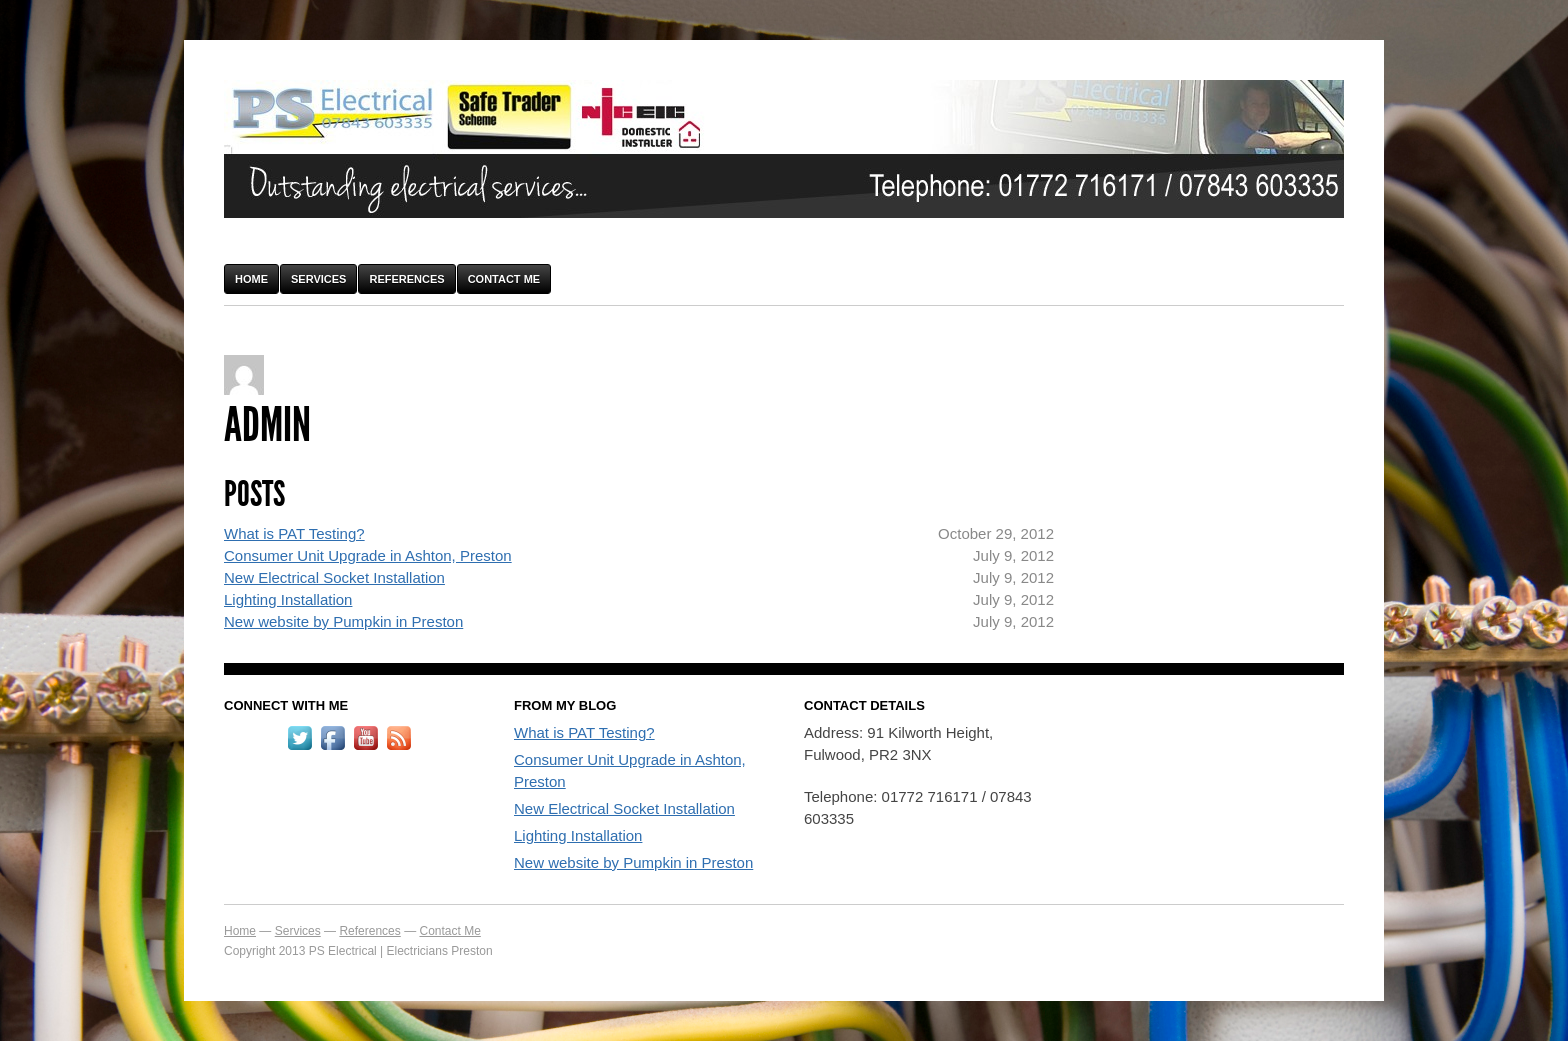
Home (251, 279)
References (406, 279)
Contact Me (504, 279)
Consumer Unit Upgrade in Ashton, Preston (368, 555)
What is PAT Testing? (294, 533)
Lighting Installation (288, 599)
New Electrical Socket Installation (334, 577)
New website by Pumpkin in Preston (343, 621)
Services (318, 279)
